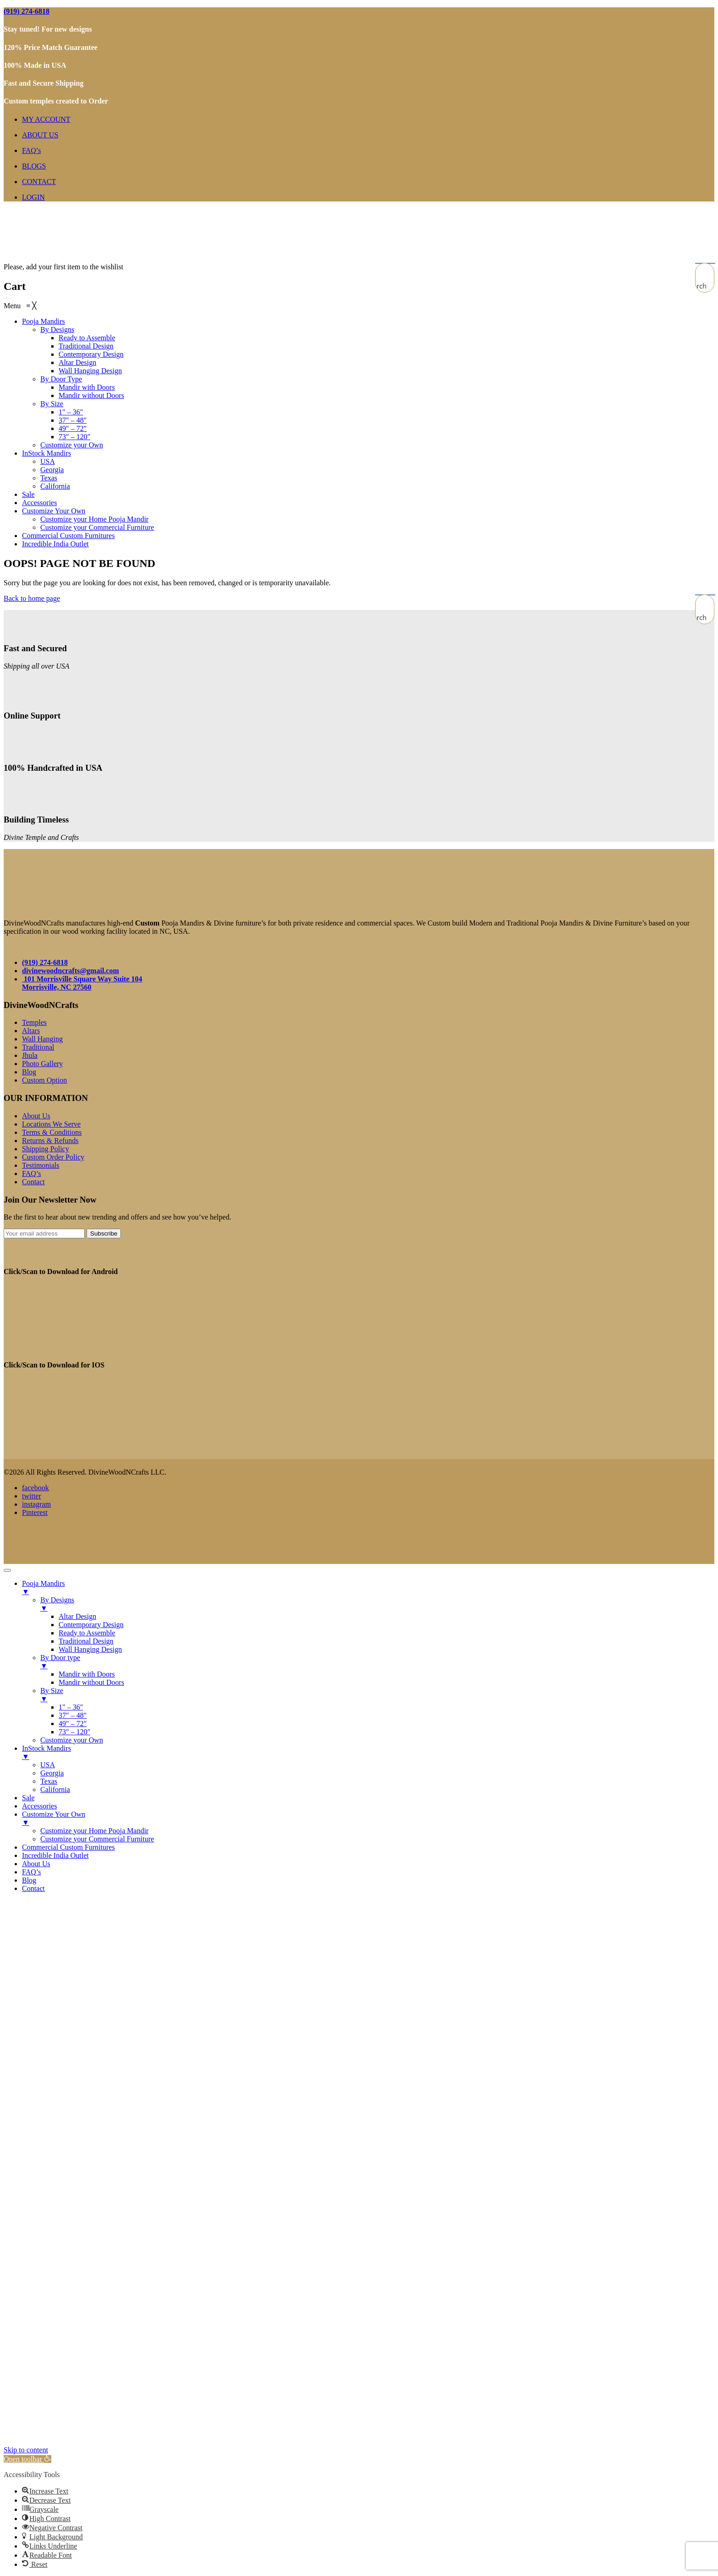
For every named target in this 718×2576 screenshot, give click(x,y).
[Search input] (705, 272)
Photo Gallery (42, 1063)
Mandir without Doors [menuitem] (91, 1682)
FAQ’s (31, 150)
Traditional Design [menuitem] (86, 1641)
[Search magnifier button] (704, 285)
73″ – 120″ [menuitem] (74, 1732)
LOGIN (33, 197)
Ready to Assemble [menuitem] (87, 1633)
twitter (31, 1496)
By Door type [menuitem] (377, 1662)
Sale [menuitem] (28, 1798)
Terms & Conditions (52, 1132)
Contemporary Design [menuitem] (91, 1624)
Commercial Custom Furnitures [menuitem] (68, 1847)
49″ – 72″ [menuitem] (73, 1723)
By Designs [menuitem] (377, 1604)
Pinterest (35, 1512)
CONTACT (39, 181)
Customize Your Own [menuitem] (368, 1818)
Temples (34, 1022)
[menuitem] (43, 321)
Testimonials (41, 1165)
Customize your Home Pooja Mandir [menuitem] (94, 1831)
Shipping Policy (45, 1149)
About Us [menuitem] (36, 1864)
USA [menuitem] (47, 1765)
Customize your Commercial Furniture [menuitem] (97, 1839)
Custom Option (44, 1080)
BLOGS (34, 166)
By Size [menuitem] (377, 1695)
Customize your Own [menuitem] (71, 1740)
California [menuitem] (55, 1789)
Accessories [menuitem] (39, 1806)
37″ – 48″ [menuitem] (73, 1715)
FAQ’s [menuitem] (31, 1872)
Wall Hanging (42, 1039)
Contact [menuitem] (33, 1888)
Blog (29, 1072)
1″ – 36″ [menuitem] (71, 1707)
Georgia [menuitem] (52, 1773)
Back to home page (32, 598)
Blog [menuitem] (29, 1880)
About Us (36, 1116)
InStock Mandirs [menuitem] (368, 1752)
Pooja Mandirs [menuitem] (368, 1587)
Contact (33, 1182)
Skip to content (26, 2450)
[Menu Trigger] (7, 1570)
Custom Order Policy (53, 1157)
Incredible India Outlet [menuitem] (55, 1855)
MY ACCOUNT (46, 119)
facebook (35, 1488)
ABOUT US (40, 135)
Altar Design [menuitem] (77, 1616)
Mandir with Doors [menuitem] (87, 1674)
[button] (27, 2459)
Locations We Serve (51, 1124)
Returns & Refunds (50, 1140)
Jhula (30, 1055)
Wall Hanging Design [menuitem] (90, 1649)
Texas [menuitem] (48, 1781)
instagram (36, 1504)
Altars (31, 1031)
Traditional (38, 1047)
